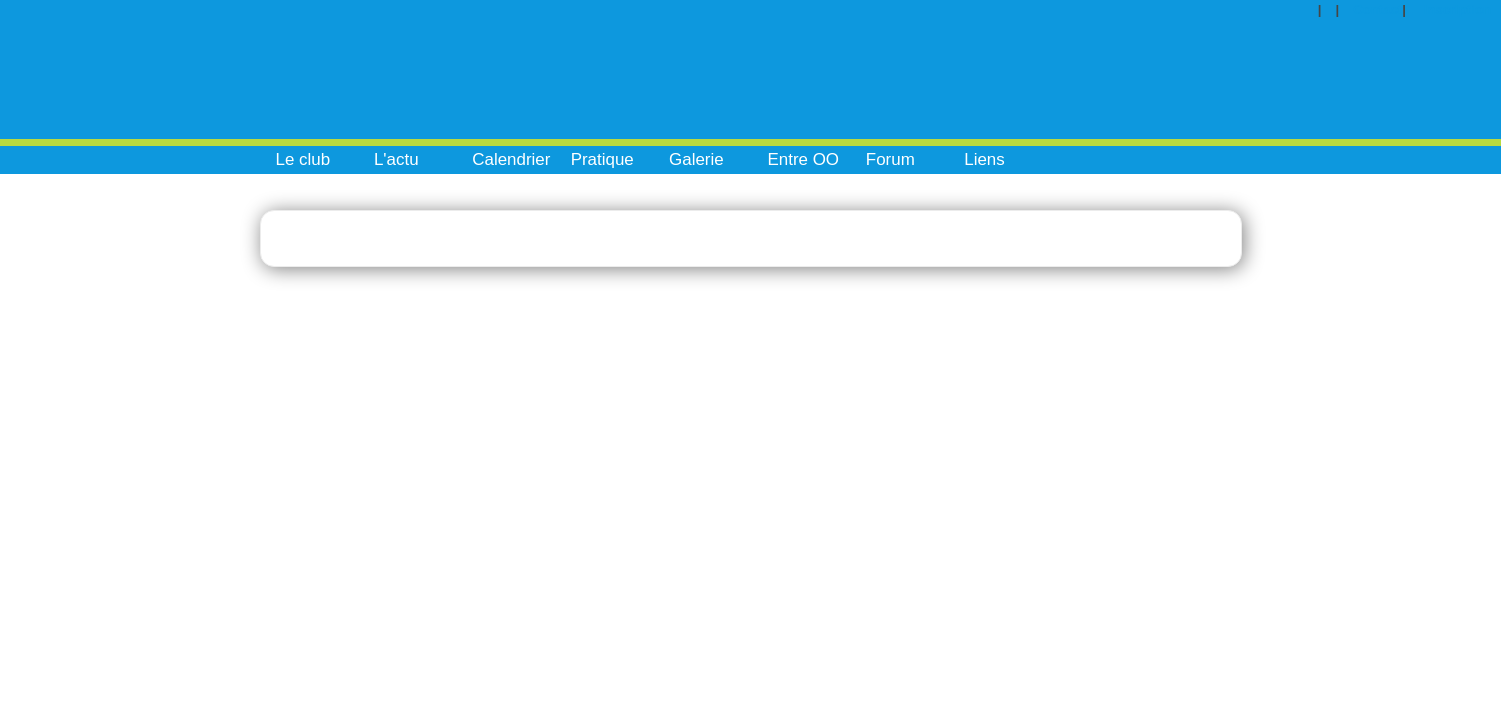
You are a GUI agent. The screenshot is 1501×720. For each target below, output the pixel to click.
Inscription (1457, 9)
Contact (1377, 9)
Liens (984, 159)
